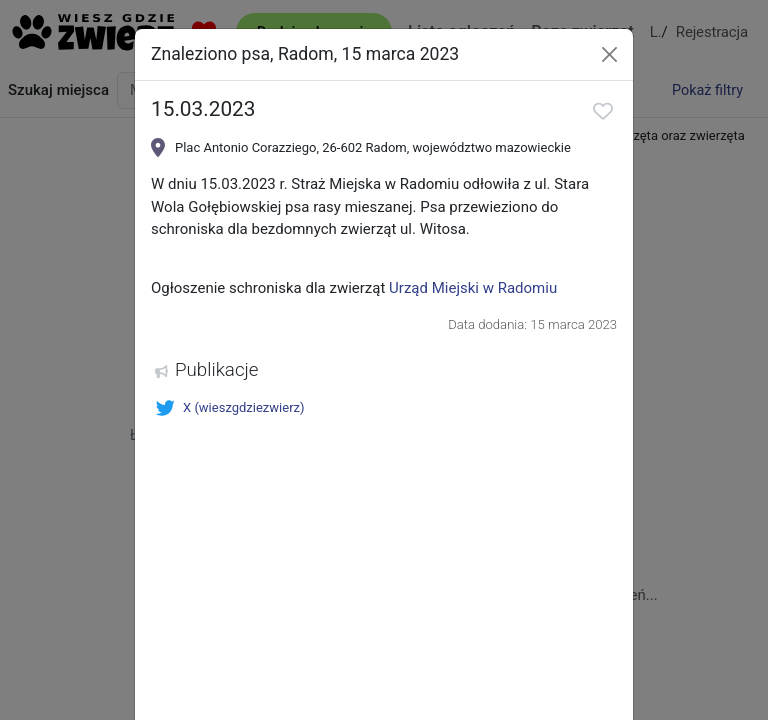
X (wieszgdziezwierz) (230, 408)
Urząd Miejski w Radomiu (473, 288)
